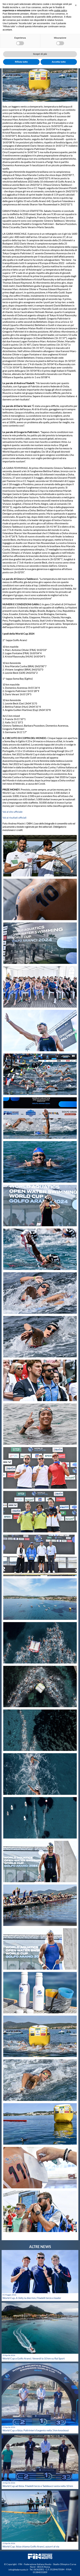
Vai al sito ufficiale (12, 811)
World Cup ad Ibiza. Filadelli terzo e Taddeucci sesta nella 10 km (37, 2485)
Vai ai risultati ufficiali (14, 817)
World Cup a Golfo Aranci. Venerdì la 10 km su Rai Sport (33, 2358)
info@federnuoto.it (18, 2569)
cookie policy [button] (60, 10)
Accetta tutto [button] (59, 62)
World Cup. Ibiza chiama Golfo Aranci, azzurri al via (30, 2546)
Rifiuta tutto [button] (21, 62)
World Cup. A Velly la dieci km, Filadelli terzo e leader (31, 2297)
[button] (75, 5)
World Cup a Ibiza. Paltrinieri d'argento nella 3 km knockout (35, 2430)
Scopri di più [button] (40, 54)
